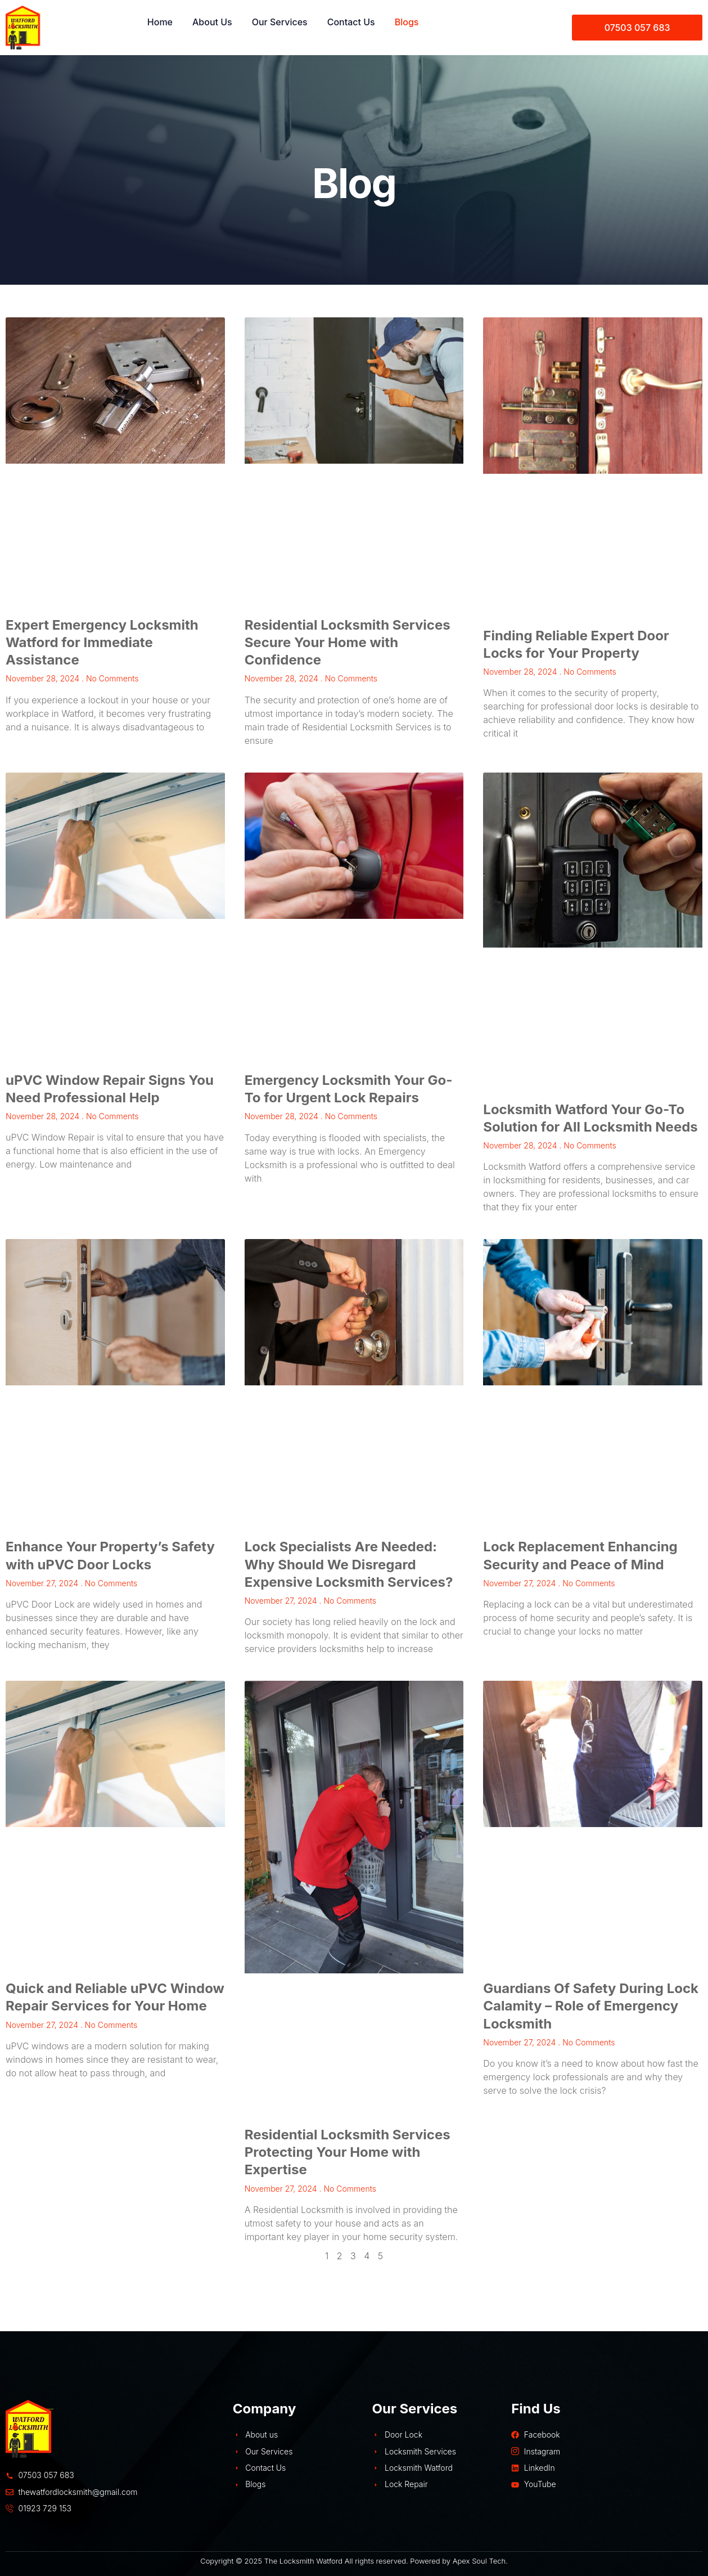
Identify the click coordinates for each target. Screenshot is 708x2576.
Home (160, 22)
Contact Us (351, 22)
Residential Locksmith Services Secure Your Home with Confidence (347, 642)
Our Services (280, 22)
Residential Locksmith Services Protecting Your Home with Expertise (347, 2152)
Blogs (407, 22)
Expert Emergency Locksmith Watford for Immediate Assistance (102, 642)
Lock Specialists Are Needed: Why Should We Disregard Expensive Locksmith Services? (349, 1564)
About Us (212, 22)
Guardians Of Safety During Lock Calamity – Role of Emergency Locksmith (590, 2005)
